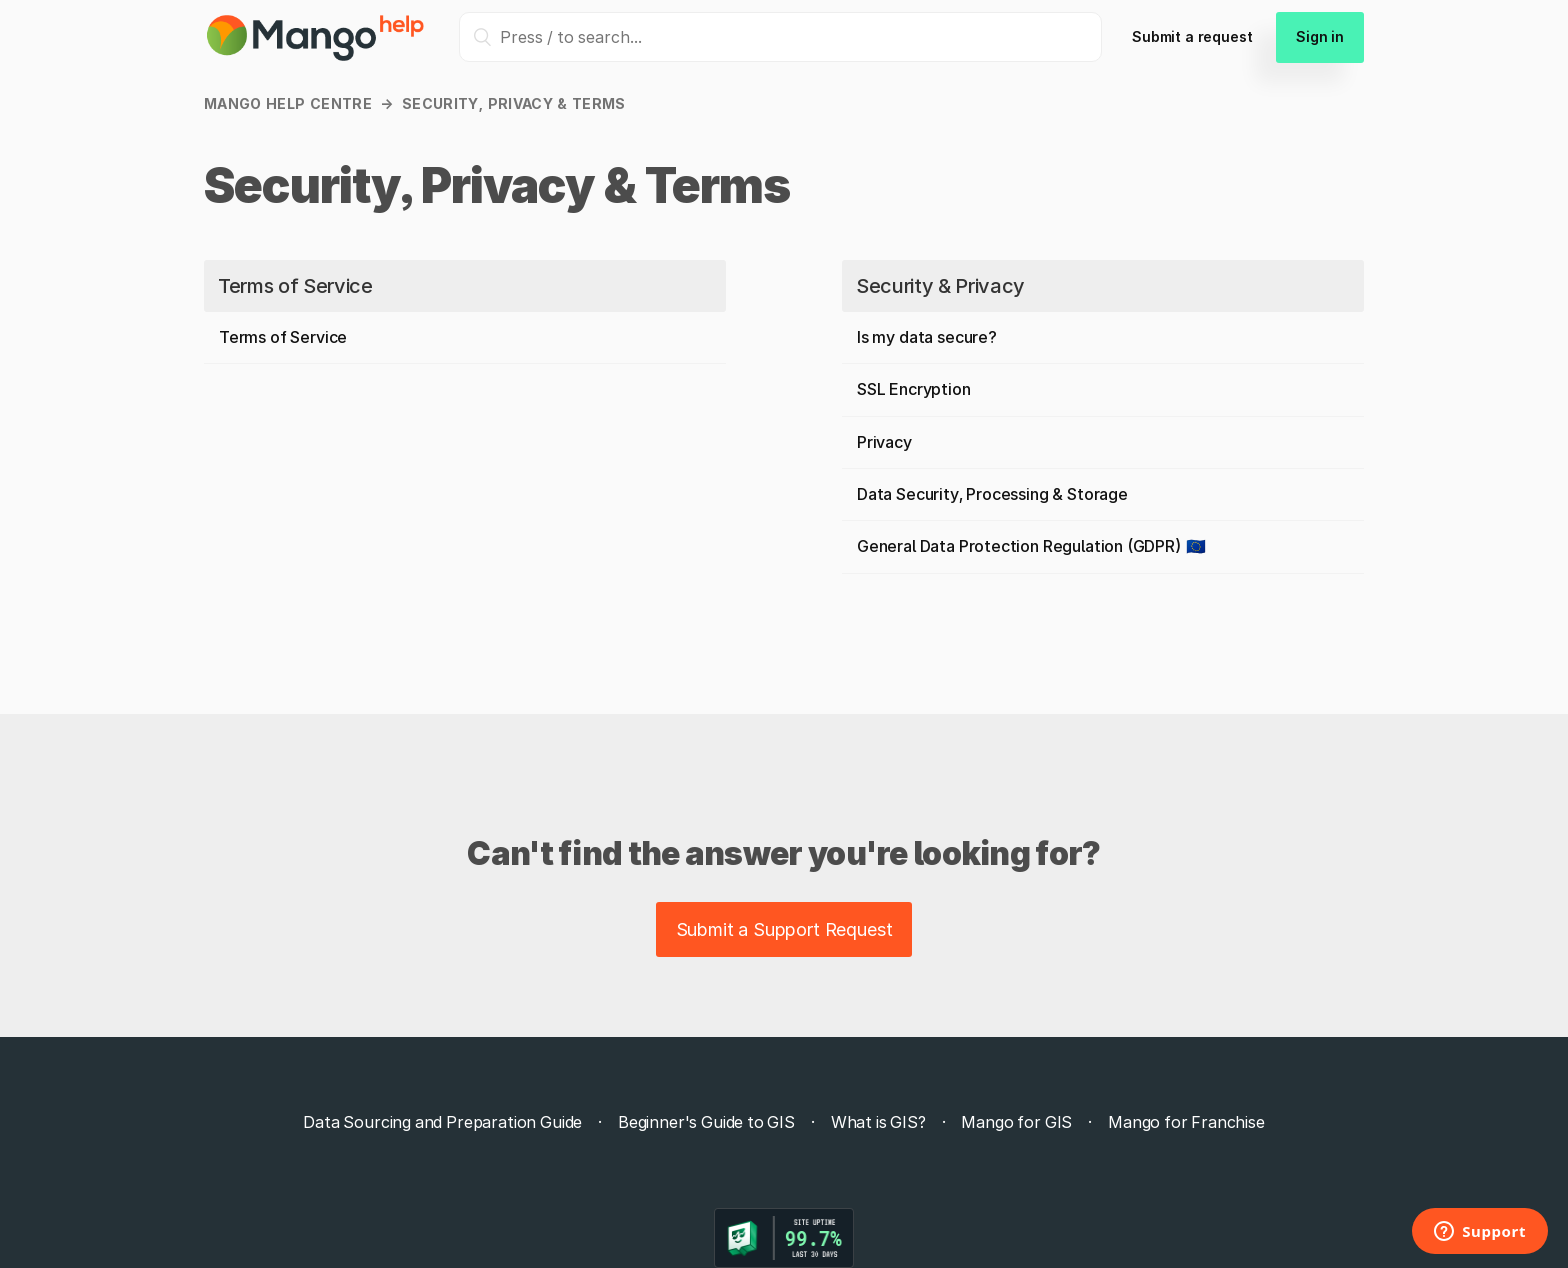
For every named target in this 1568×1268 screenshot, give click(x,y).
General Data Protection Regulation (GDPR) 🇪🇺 (1031, 546)
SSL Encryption (914, 389)
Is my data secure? (927, 337)
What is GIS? (878, 1122)
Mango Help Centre (288, 103)
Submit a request (1192, 36)
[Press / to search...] (780, 37)
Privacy (884, 442)
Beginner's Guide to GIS (706, 1122)
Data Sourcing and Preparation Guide (442, 1122)
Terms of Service (295, 286)
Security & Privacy (940, 286)
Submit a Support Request (784, 929)
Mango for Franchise (1186, 1122)
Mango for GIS (1016, 1122)
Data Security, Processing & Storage (992, 494)
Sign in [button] (1320, 36)
